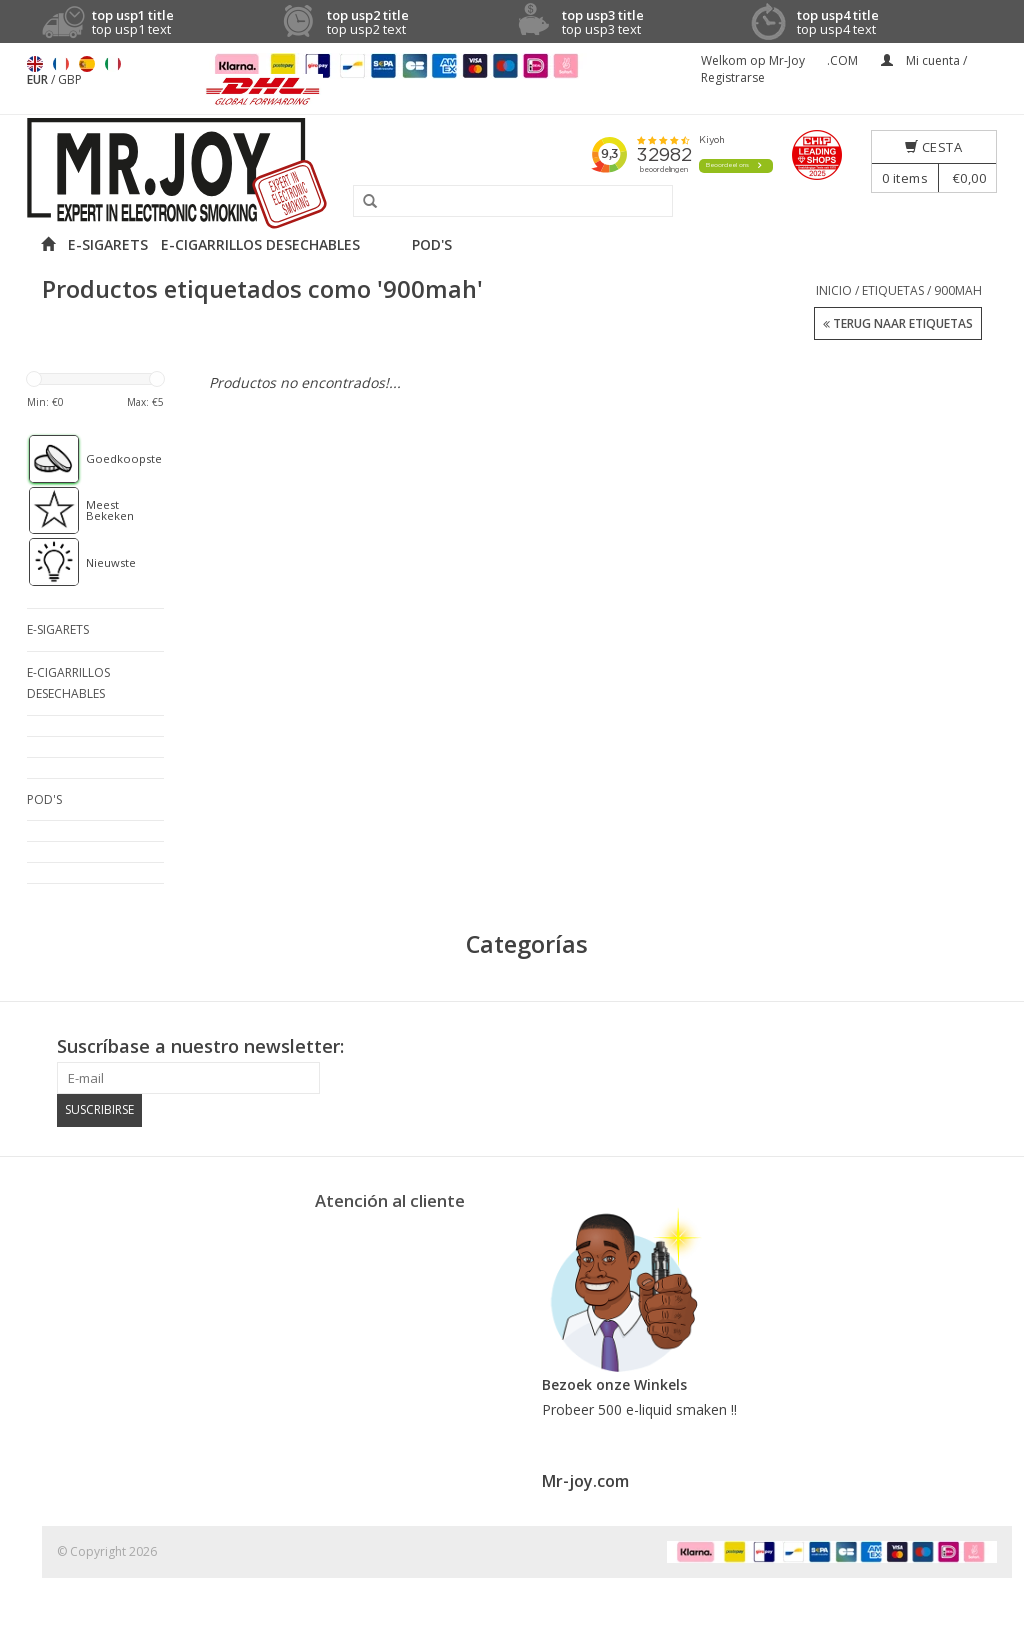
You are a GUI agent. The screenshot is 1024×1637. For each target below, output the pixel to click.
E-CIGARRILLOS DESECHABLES (260, 244)
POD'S (432, 244)
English (35, 64)
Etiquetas (893, 290)
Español (87, 64)
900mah (958, 290)
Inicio (834, 290)
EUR (39, 79)
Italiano (113, 64)
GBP (70, 79)
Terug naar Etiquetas (898, 324)
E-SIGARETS (108, 244)
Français (61, 64)
